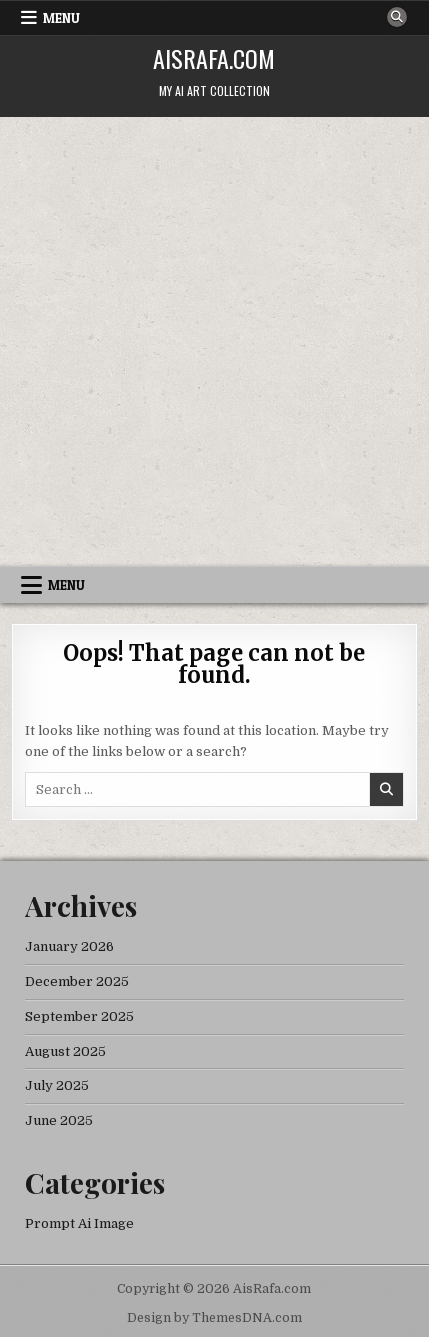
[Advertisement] (214, 341)
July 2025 (57, 1085)
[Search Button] (397, 17)
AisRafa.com (214, 58)
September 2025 (79, 1016)
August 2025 (65, 1051)
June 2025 (59, 1120)
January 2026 (69, 946)
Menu (61, 18)
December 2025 (77, 981)
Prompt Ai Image (79, 1223)
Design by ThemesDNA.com (214, 1318)
